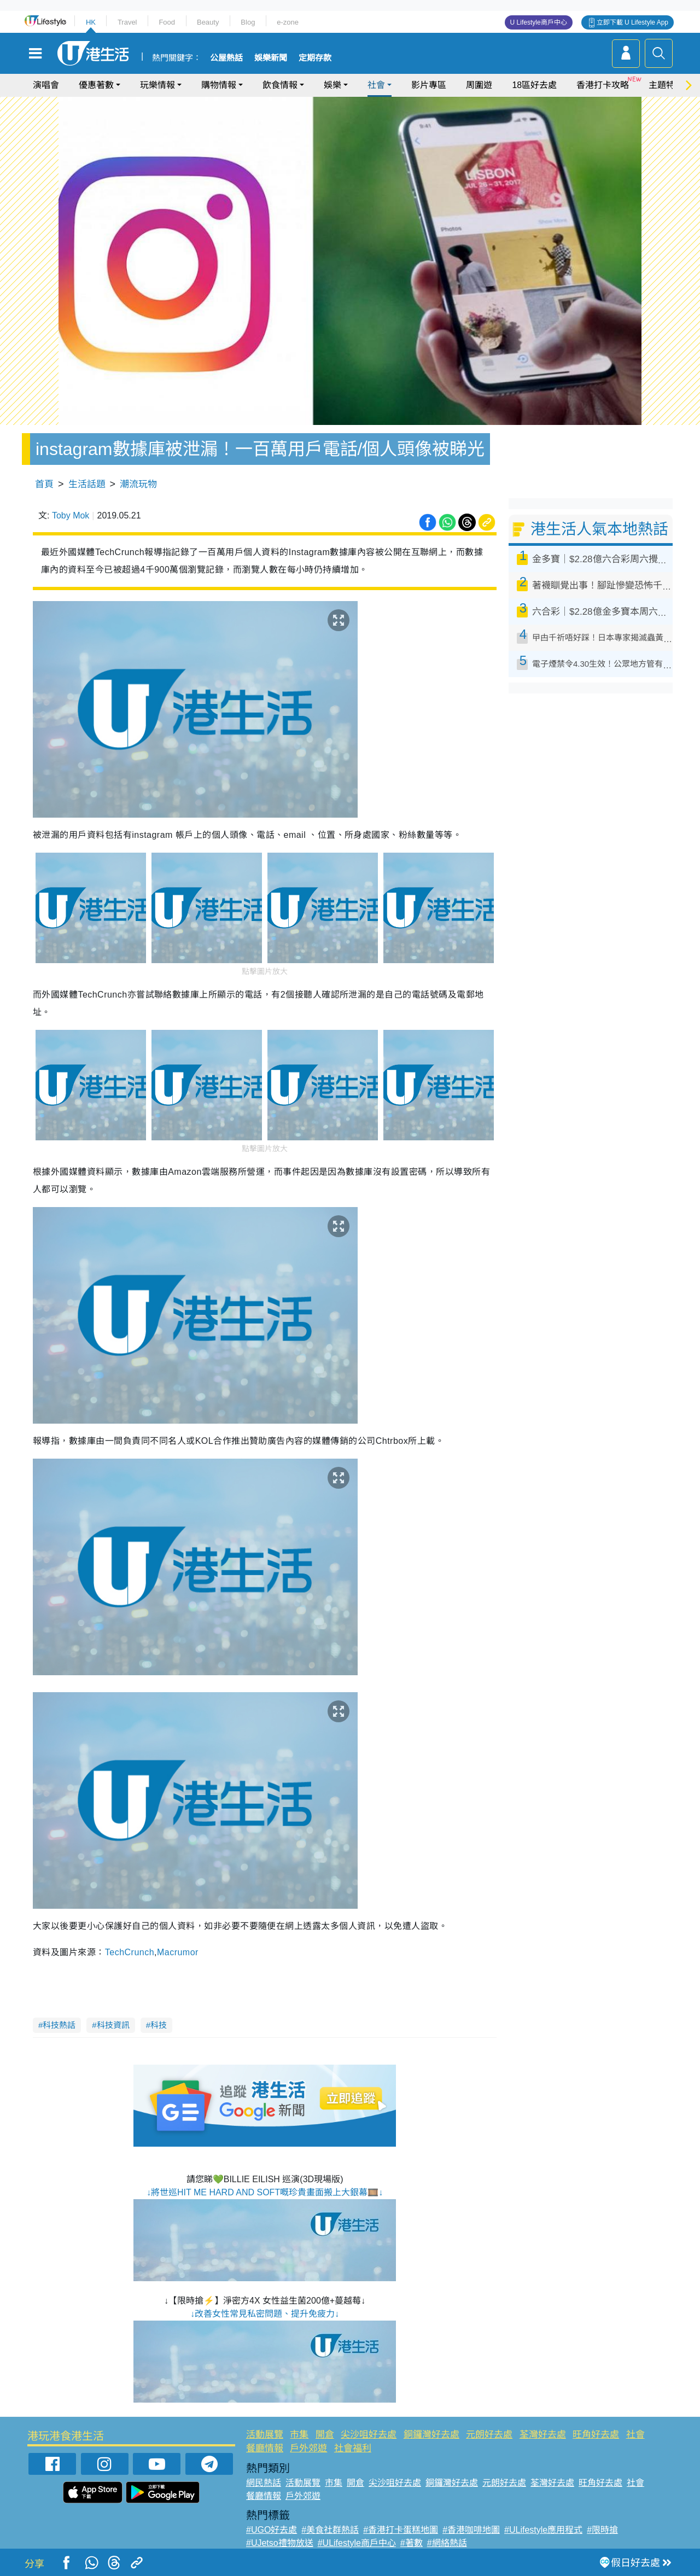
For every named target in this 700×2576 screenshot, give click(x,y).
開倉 (325, 2434)
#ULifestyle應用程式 (543, 2529)
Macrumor (178, 1952)
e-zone (288, 22)
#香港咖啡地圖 (471, 2529)
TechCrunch (129, 1952)
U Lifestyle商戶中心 (538, 22)
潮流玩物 (138, 484)
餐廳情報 (264, 2448)
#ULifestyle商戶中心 (357, 2543)
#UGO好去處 (271, 2529)
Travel (127, 22)
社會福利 (352, 2448)
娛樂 (332, 85)
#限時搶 (602, 2529)
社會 (376, 85)
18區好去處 (534, 85)
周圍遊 (479, 85)
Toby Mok (70, 515)
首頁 (44, 484)
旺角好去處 (596, 2434)
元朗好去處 (489, 2434)
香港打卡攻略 (602, 85)
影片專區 (428, 85)
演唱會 (46, 85)
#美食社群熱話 (330, 2529)
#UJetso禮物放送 (279, 2543)
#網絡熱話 (447, 2543)
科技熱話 (59, 2025)
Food (167, 22)
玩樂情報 (157, 85)
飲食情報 (280, 85)
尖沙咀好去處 (368, 2434)
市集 (299, 2434)
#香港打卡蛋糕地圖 (400, 2529)
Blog (248, 22)
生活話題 (87, 484)
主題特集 (666, 85)
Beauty (208, 22)
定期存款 (315, 58)
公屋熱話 (226, 58)
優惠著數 (96, 85)
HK (91, 22)
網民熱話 (263, 2482)
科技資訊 (113, 2025)
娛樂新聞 (270, 58)
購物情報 (218, 85)
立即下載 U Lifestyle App (632, 22)
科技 (158, 2025)
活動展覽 (264, 2434)
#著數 (411, 2543)
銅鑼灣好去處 (431, 2434)
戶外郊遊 (308, 2448)
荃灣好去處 (543, 2434)
